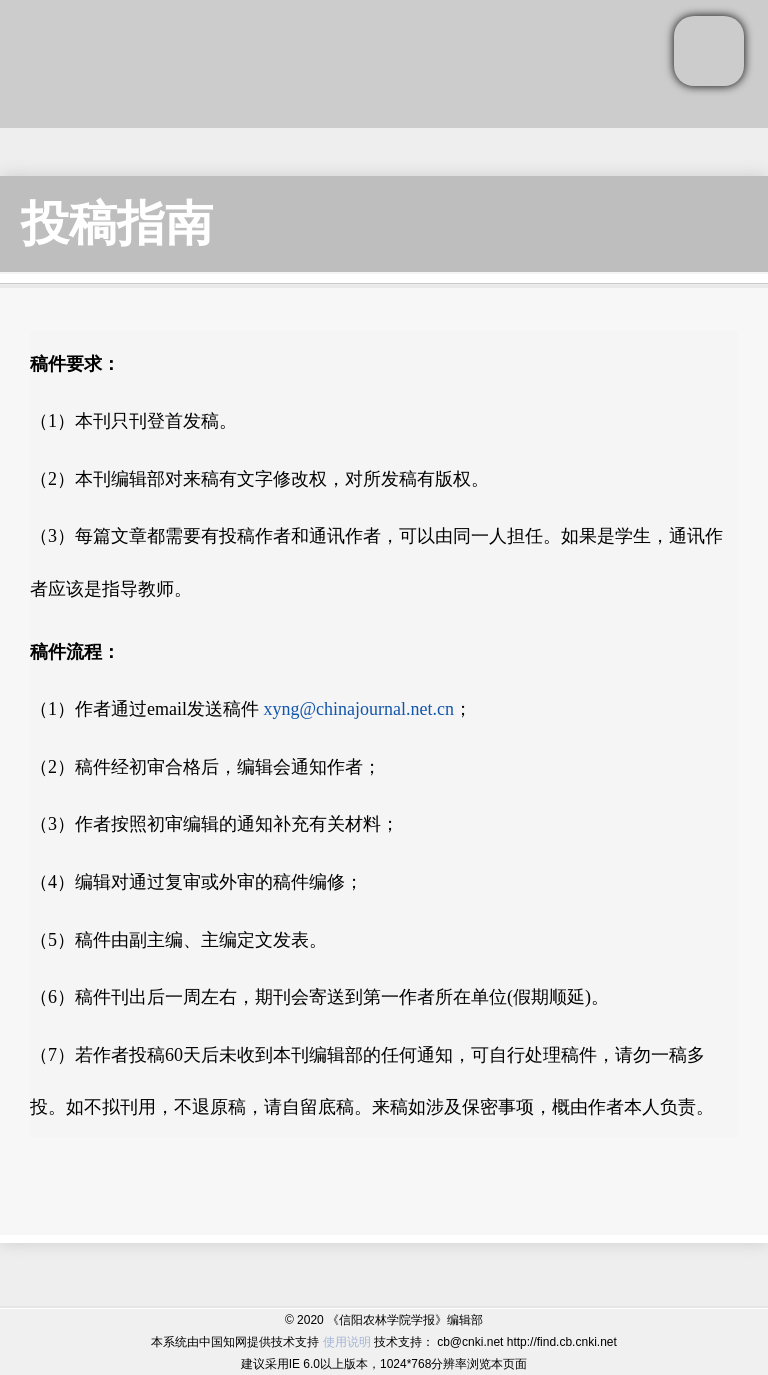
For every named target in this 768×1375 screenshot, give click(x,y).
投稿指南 (117, 223)
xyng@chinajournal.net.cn (358, 709)
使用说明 (347, 1342)
